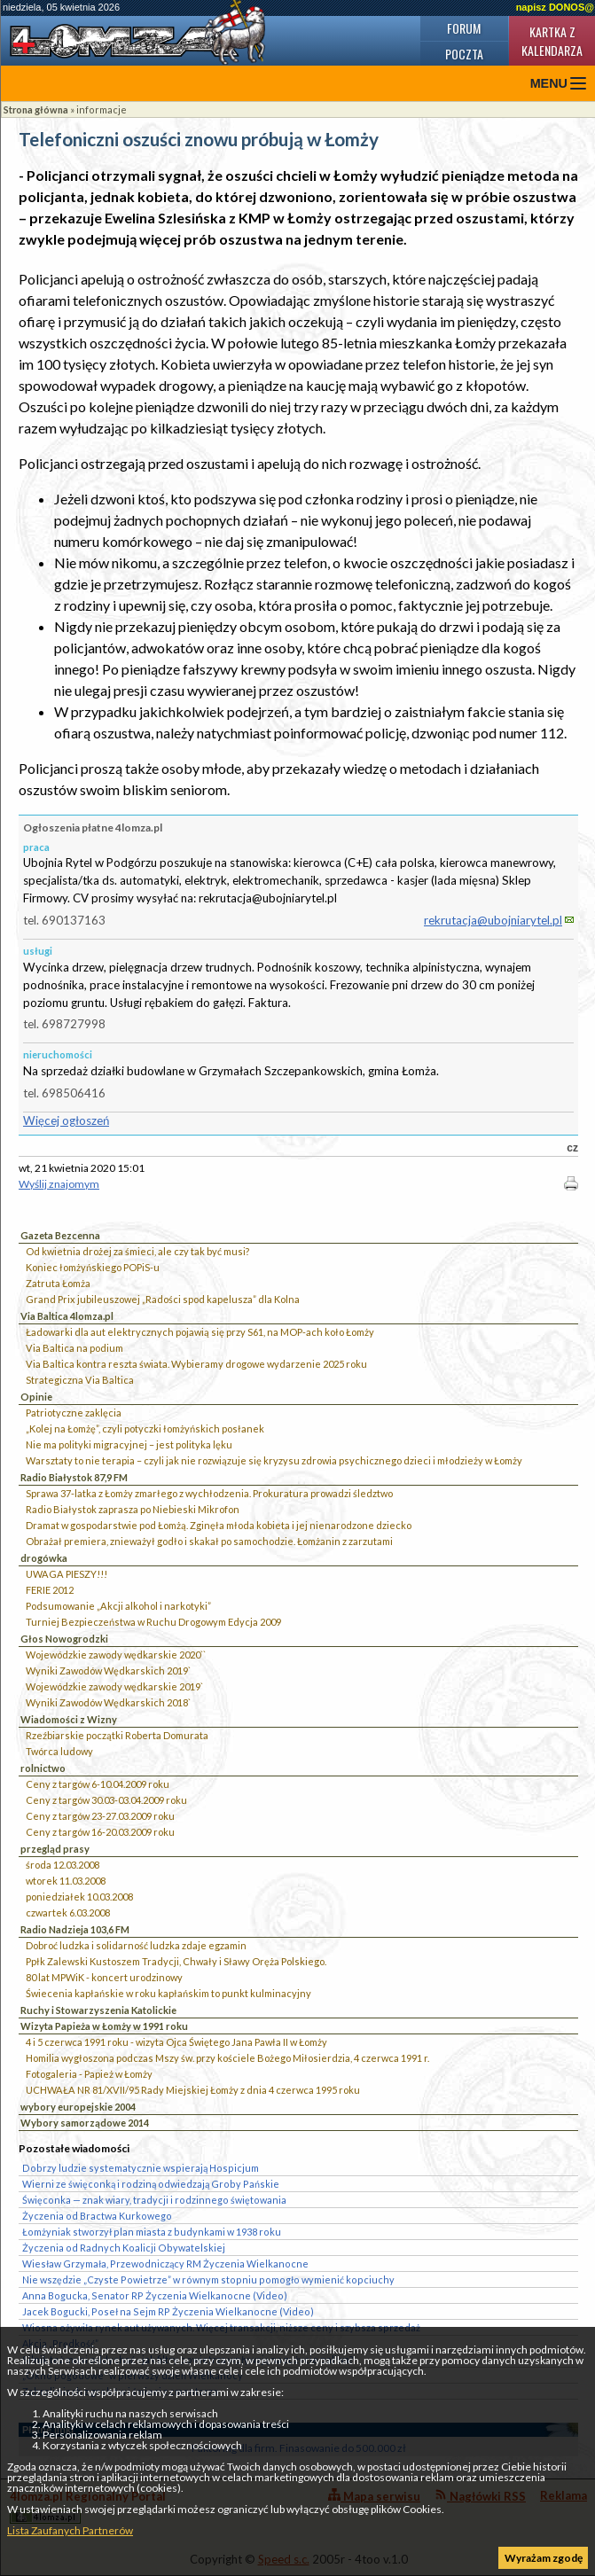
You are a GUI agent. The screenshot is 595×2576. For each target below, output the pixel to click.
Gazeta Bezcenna (60, 1235)
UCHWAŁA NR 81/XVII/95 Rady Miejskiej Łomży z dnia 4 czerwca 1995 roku (193, 2090)
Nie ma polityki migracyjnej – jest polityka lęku (129, 1444)
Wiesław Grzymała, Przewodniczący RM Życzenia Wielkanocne (165, 2263)
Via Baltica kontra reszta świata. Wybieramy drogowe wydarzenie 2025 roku (196, 1364)
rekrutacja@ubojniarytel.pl (493, 920)
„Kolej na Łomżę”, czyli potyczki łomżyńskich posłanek (145, 1428)
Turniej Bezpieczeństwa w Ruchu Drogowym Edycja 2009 (153, 1622)
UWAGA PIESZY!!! (66, 1574)
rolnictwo (43, 1768)
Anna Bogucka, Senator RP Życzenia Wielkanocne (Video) (154, 2295)
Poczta (464, 53)
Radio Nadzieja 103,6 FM (74, 1929)
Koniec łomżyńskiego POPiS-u (93, 1267)
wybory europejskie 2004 (78, 2106)
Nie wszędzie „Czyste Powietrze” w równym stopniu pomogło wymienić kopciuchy (208, 2279)
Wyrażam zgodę (544, 2557)
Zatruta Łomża (58, 1283)
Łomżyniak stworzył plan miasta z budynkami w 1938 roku (151, 2231)
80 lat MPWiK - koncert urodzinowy (104, 1977)
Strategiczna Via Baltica (80, 1380)
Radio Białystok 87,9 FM (74, 1477)
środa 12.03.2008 (62, 1864)
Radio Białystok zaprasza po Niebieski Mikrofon (132, 1509)
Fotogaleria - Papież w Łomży (89, 2074)
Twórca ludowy (59, 1751)
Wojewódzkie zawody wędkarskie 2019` (114, 1686)
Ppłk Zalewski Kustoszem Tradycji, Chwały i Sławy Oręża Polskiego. (176, 1961)
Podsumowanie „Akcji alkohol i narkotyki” (118, 1606)
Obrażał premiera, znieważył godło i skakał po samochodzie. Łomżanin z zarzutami (209, 1541)
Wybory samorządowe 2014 (84, 2122)
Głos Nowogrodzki (64, 1638)
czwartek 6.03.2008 (68, 1912)
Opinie (36, 1396)
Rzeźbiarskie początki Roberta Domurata (117, 1735)
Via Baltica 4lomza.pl (67, 1316)
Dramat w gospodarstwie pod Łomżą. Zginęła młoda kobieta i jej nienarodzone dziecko (218, 1525)
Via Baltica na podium (74, 1348)
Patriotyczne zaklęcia (73, 1412)
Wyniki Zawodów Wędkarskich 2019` (108, 1670)
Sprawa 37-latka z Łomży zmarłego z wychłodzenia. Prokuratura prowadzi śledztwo (209, 1493)
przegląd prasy (55, 1848)
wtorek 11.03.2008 (66, 1880)
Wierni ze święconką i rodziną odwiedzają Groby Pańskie (150, 2184)
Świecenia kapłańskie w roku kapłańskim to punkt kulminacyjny (168, 1993)
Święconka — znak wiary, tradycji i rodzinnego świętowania (154, 2199)
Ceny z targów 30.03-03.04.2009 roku (106, 1800)
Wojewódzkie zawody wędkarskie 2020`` (116, 1654)
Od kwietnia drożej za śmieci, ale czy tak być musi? (137, 1251)
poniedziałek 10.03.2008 (79, 1896)
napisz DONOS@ (555, 7)
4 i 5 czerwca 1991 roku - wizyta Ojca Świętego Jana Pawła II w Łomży (176, 2042)
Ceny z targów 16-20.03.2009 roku (100, 1832)
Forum (464, 28)
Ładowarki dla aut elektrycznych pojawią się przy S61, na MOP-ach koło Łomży (200, 1332)
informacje (101, 109)
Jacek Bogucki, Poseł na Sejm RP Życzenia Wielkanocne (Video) (168, 2311)
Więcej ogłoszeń (66, 1120)
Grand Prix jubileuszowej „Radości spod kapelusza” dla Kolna (163, 1299)
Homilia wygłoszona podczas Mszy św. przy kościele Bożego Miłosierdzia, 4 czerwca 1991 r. (227, 2058)
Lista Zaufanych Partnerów (70, 2530)
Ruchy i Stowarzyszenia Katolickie (98, 2010)
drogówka (43, 1558)
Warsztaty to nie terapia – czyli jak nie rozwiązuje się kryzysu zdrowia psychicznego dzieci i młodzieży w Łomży (274, 1460)
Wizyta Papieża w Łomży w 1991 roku (104, 2026)
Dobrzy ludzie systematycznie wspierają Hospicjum (140, 2168)
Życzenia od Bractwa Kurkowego (97, 2215)
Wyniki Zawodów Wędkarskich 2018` (108, 1702)
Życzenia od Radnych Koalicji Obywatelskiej (123, 2247)
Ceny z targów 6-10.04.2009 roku (97, 1784)
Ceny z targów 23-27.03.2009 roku (100, 1816)
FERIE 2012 (50, 1590)
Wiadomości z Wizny (68, 1719)
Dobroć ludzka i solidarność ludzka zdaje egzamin (136, 1945)
